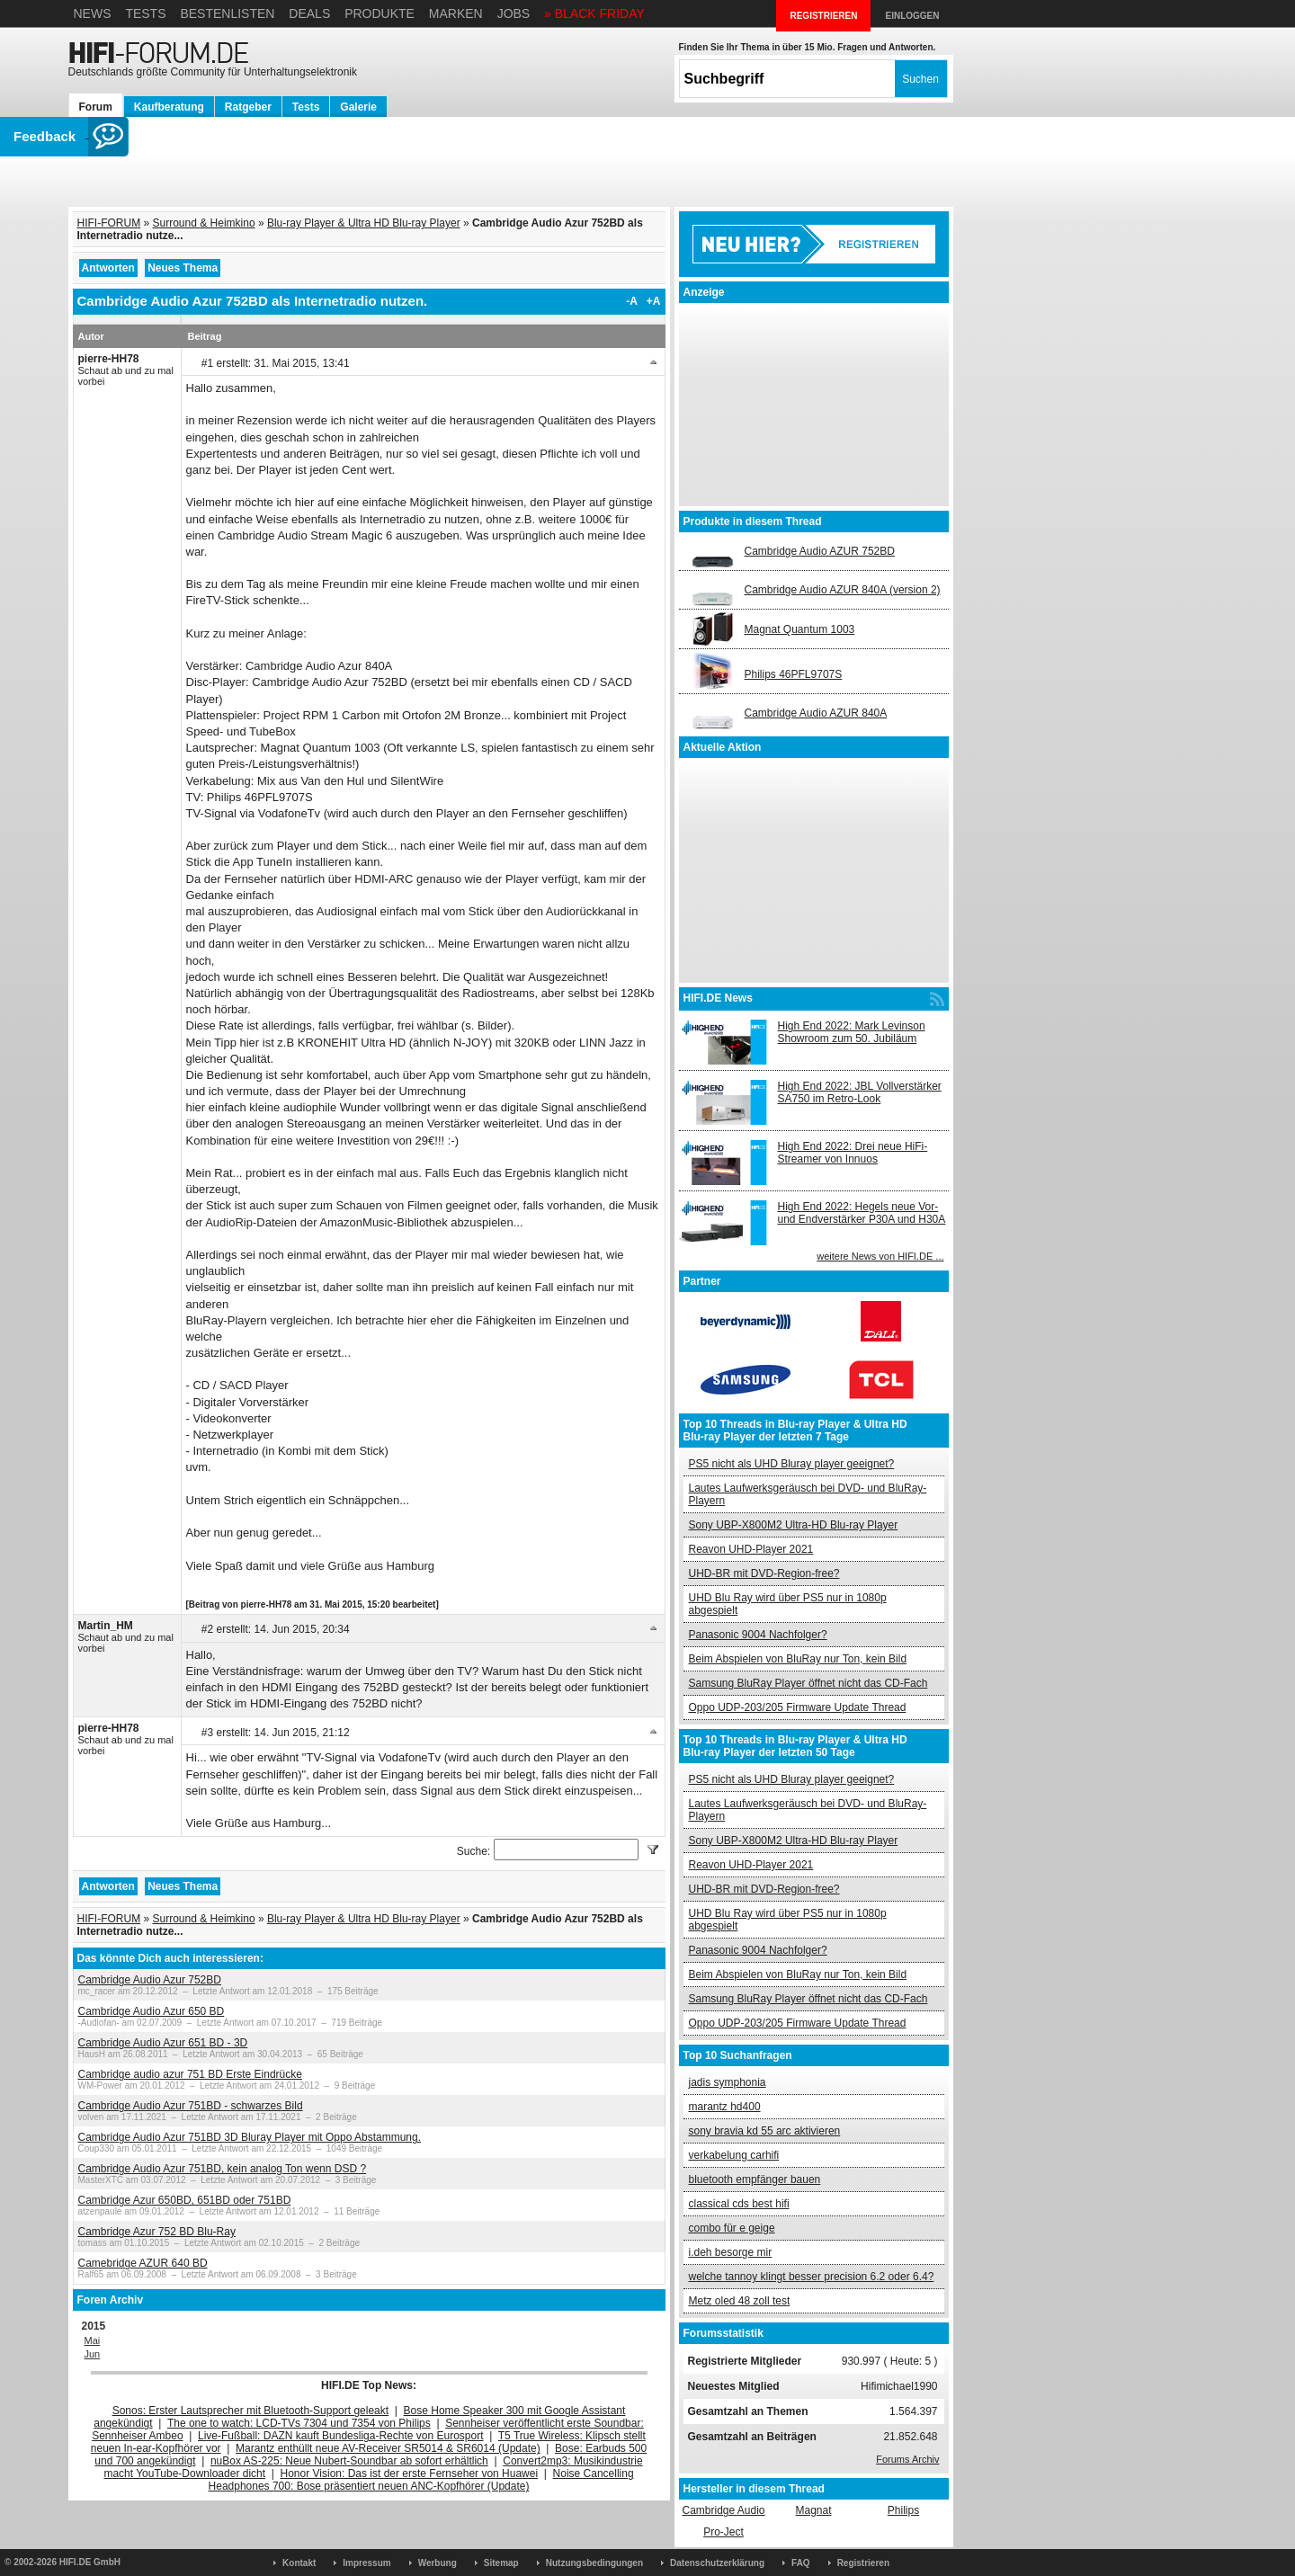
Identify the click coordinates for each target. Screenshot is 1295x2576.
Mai (93, 2340)
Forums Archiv (907, 2459)
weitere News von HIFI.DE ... (880, 1256)
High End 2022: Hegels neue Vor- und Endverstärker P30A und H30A (862, 1213)
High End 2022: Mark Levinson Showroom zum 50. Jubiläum (851, 1032)
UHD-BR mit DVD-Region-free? (764, 1573)
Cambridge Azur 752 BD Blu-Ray (157, 2231)
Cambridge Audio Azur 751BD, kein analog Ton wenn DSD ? (222, 2168)
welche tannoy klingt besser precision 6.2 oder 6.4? (811, 2276)
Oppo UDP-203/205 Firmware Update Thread (797, 1707)
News (93, 13)
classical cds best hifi (739, 2203)
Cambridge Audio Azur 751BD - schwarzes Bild (190, 2105)
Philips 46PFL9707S (794, 674)
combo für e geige (732, 2228)
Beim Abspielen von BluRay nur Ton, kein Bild (798, 1659)
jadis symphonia (727, 2082)
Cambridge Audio (723, 2510)
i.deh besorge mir (731, 2252)
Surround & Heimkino (204, 223)
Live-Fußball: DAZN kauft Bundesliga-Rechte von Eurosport (340, 2435)
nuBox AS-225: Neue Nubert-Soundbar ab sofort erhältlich (349, 2461)
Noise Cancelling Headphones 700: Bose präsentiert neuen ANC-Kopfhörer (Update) (421, 2479)
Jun (93, 2354)
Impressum (366, 2563)
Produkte (379, 13)
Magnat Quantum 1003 (800, 629)
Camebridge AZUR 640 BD (143, 2263)
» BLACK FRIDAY (594, 13)
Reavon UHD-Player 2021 (751, 1549)
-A (632, 301)
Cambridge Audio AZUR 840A (816, 713)
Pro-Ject (723, 2532)
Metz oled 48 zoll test (739, 2301)
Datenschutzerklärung (717, 2563)
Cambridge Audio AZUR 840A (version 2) (843, 590)
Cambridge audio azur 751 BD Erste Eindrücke (190, 2074)
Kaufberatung (169, 107)
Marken (456, 13)
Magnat (813, 2510)
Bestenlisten (227, 13)
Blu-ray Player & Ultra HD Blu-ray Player (363, 223)
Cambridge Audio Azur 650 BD (151, 2011)
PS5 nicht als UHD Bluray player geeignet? (792, 1463)
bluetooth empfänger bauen (755, 2179)
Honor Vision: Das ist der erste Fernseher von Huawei (410, 2473)
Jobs (514, 13)
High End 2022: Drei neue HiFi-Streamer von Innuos (853, 1152)
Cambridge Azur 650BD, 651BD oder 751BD (184, 2200)
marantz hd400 (725, 2106)
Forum (95, 107)
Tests (145, 13)
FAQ (800, 2563)
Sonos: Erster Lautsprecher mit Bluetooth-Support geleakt (250, 2410)
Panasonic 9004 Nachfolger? (758, 1634)
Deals (309, 13)
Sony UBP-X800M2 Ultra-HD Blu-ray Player (793, 1525)
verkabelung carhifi (734, 2155)
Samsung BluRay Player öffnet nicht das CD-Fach (808, 1683)
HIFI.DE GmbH (90, 2562)
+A (654, 301)
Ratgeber (248, 107)
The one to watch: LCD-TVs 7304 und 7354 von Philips (299, 2423)
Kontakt (299, 2563)
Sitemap (501, 2563)
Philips (903, 2510)
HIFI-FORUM (109, 223)
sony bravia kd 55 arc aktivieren (765, 2131)
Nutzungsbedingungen (594, 2563)
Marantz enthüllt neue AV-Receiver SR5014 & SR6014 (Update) (388, 2448)
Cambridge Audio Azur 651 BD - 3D (163, 2043)
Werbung (437, 2563)
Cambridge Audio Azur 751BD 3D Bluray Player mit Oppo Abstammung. (250, 2137)
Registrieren (863, 2563)
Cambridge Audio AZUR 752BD (820, 551)
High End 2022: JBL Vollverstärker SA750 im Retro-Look (860, 1092)
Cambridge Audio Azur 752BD (149, 1980)
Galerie (358, 107)
